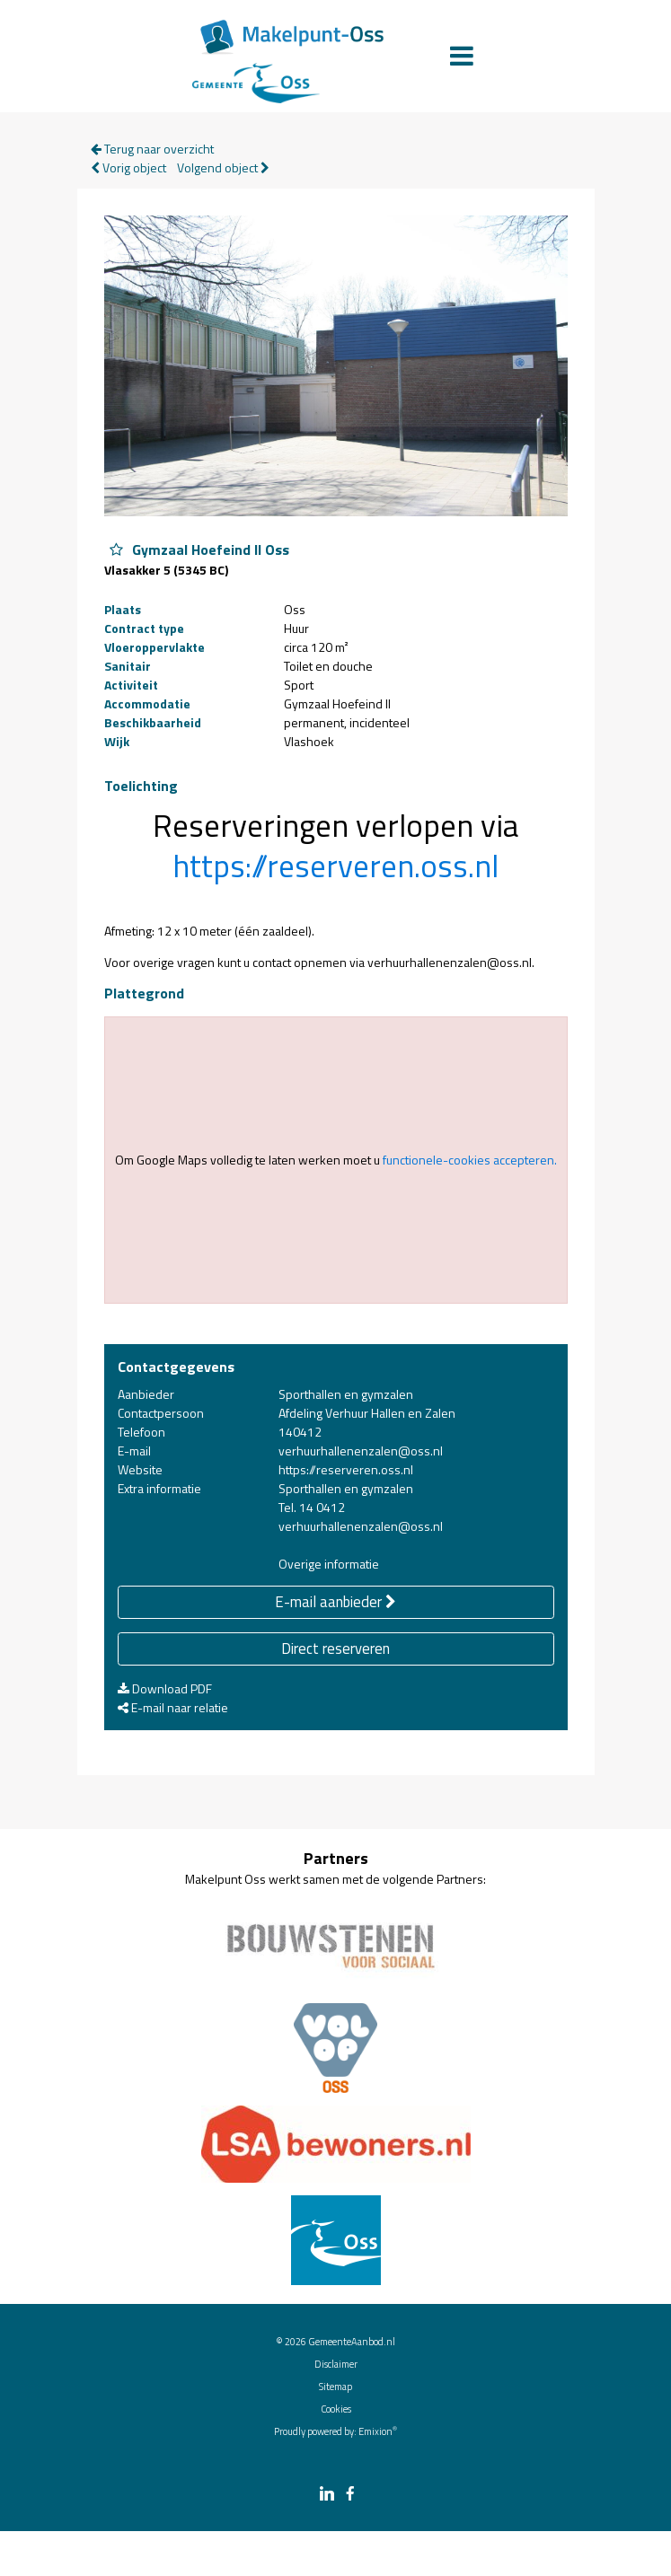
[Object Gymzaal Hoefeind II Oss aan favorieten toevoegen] (116, 550)
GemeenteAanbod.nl (351, 2341)
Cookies (336, 2409)
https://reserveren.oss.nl (335, 866)
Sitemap (335, 2386)
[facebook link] (350, 2494)
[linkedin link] (327, 2494)
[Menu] (462, 55)
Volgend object (223, 167)
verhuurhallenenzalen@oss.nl (360, 1450)
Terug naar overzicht (152, 148)
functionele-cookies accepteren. (470, 1159)
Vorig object (128, 167)
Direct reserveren (335, 1648)
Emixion (375, 2431)
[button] (335, 865)
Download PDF (165, 1688)
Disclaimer (336, 2364)
